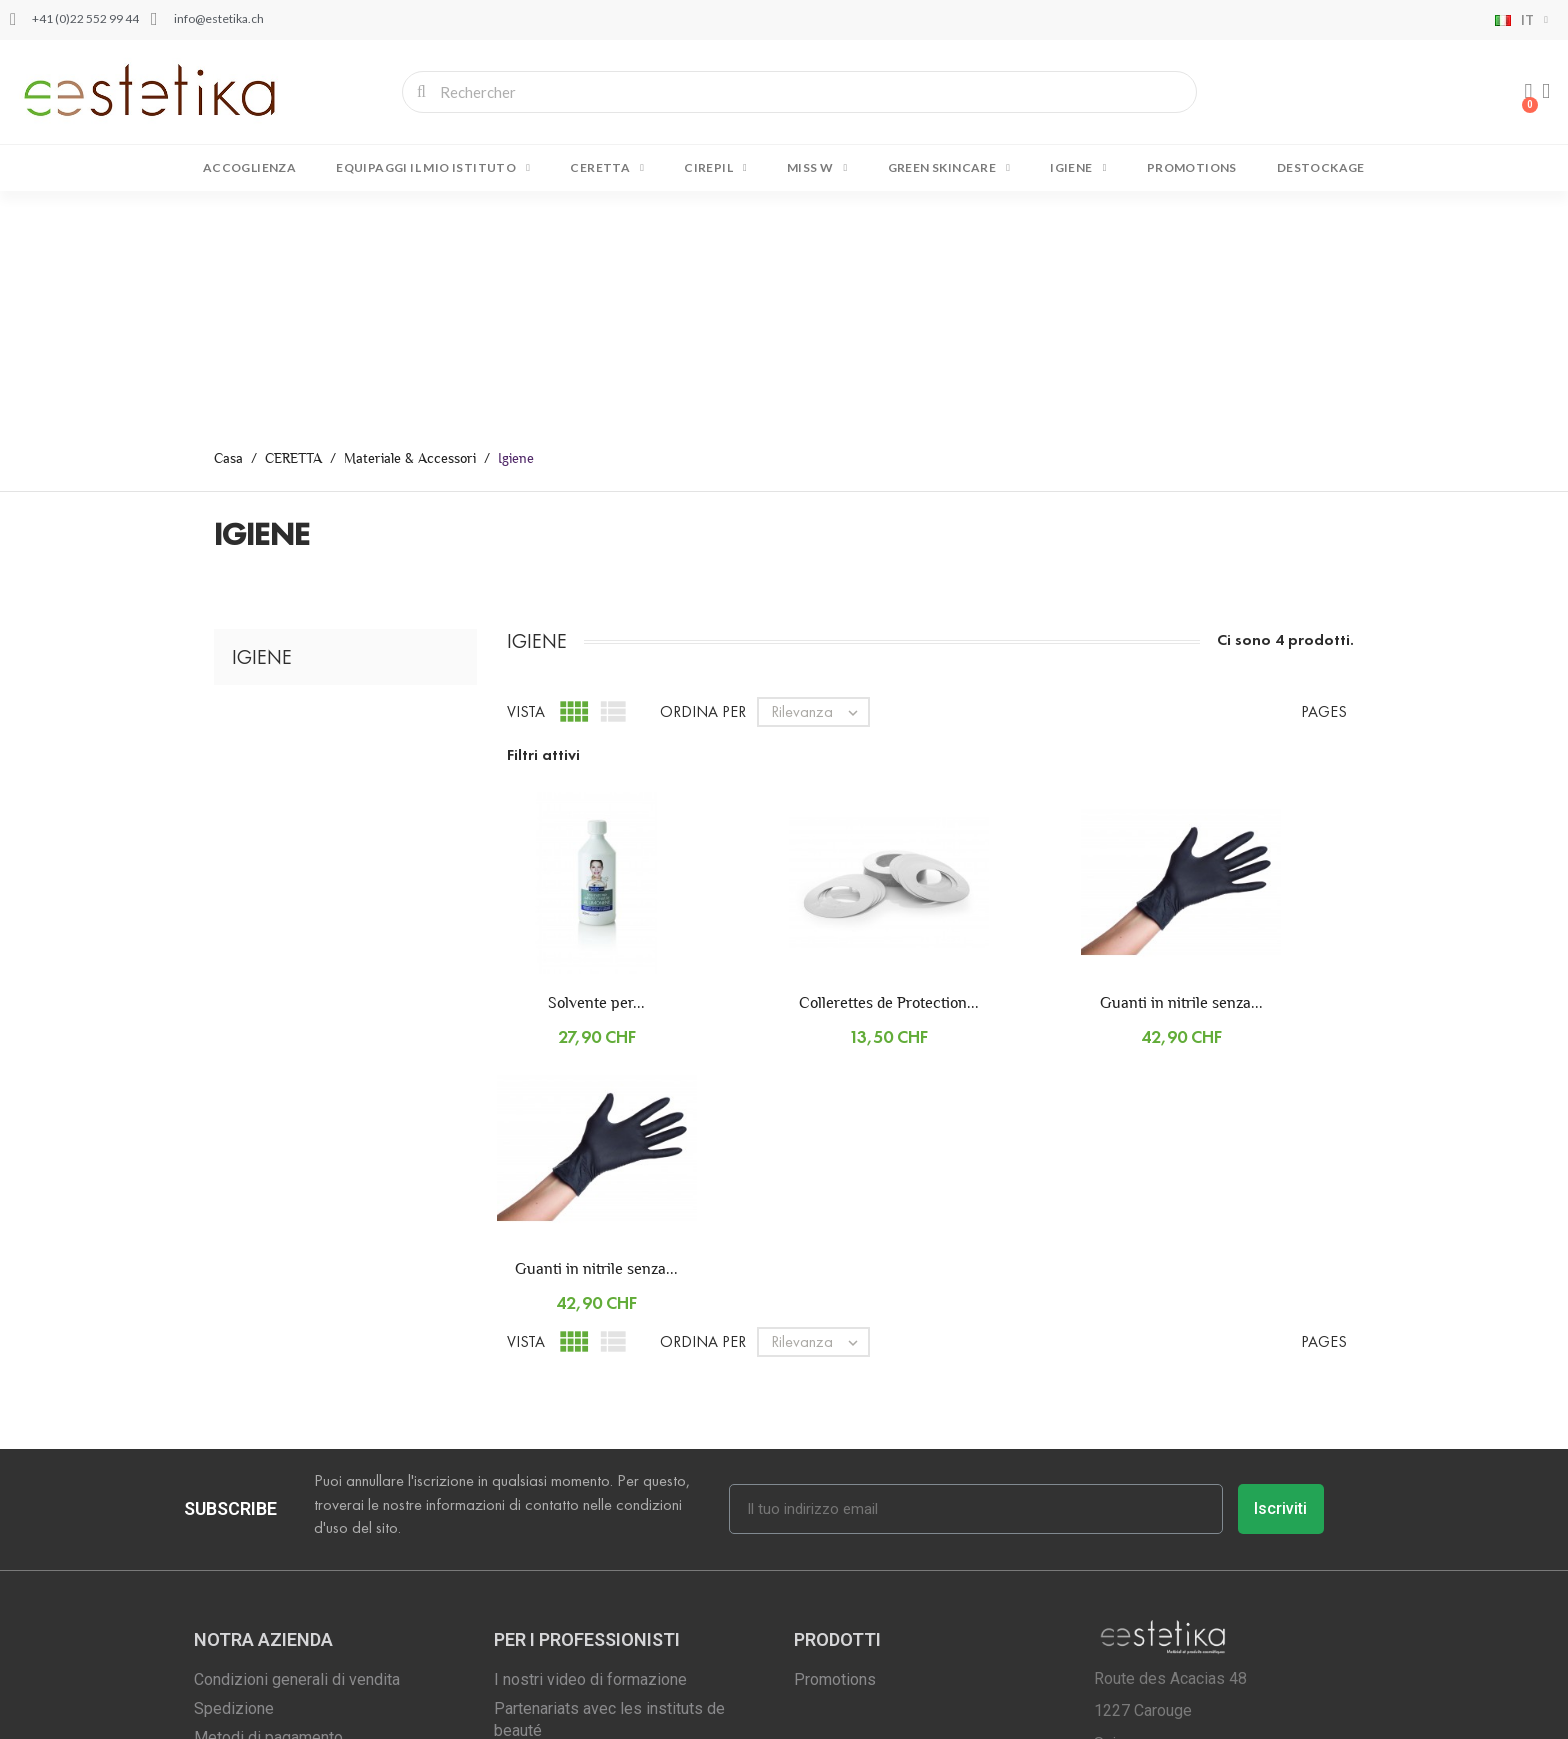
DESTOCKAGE (1321, 167)
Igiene (262, 423)
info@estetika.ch (1206, 1573)
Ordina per (703, 477)
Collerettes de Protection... (889, 768)
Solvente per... (596, 768)
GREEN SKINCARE (949, 168)
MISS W (817, 168)
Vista (526, 477)
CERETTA (607, 168)
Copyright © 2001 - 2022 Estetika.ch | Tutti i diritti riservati (383, 1714)
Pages (1324, 477)
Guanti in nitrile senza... (1181, 768)
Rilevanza (819, 478)
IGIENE (1078, 168)
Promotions (1192, 167)
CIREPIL (715, 168)
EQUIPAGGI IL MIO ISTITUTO (433, 168)
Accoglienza (249, 167)
